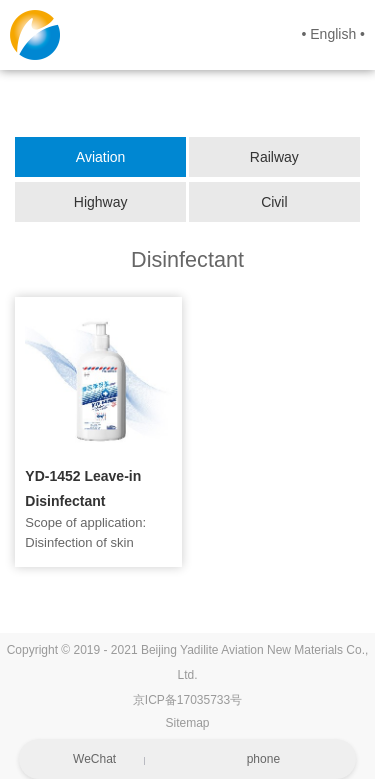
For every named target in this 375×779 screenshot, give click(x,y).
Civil (274, 202)
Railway (274, 157)
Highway (101, 202)
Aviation (101, 157)
